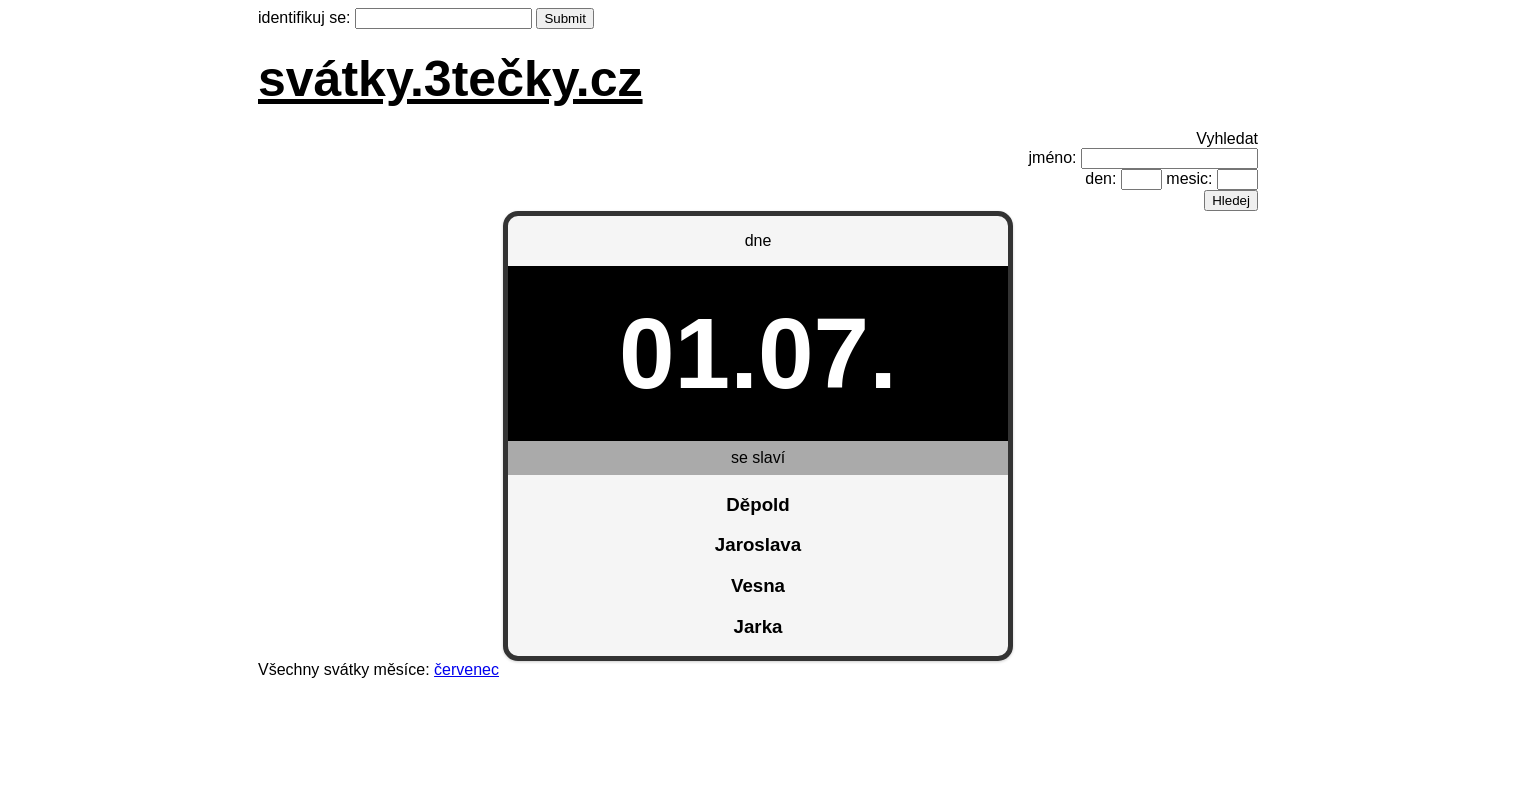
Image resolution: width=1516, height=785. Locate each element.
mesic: (1189, 178)
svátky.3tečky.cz (450, 79)
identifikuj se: (304, 17)
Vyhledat (1227, 138)
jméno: (1053, 157)
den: (1100, 178)
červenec (466, 669)
